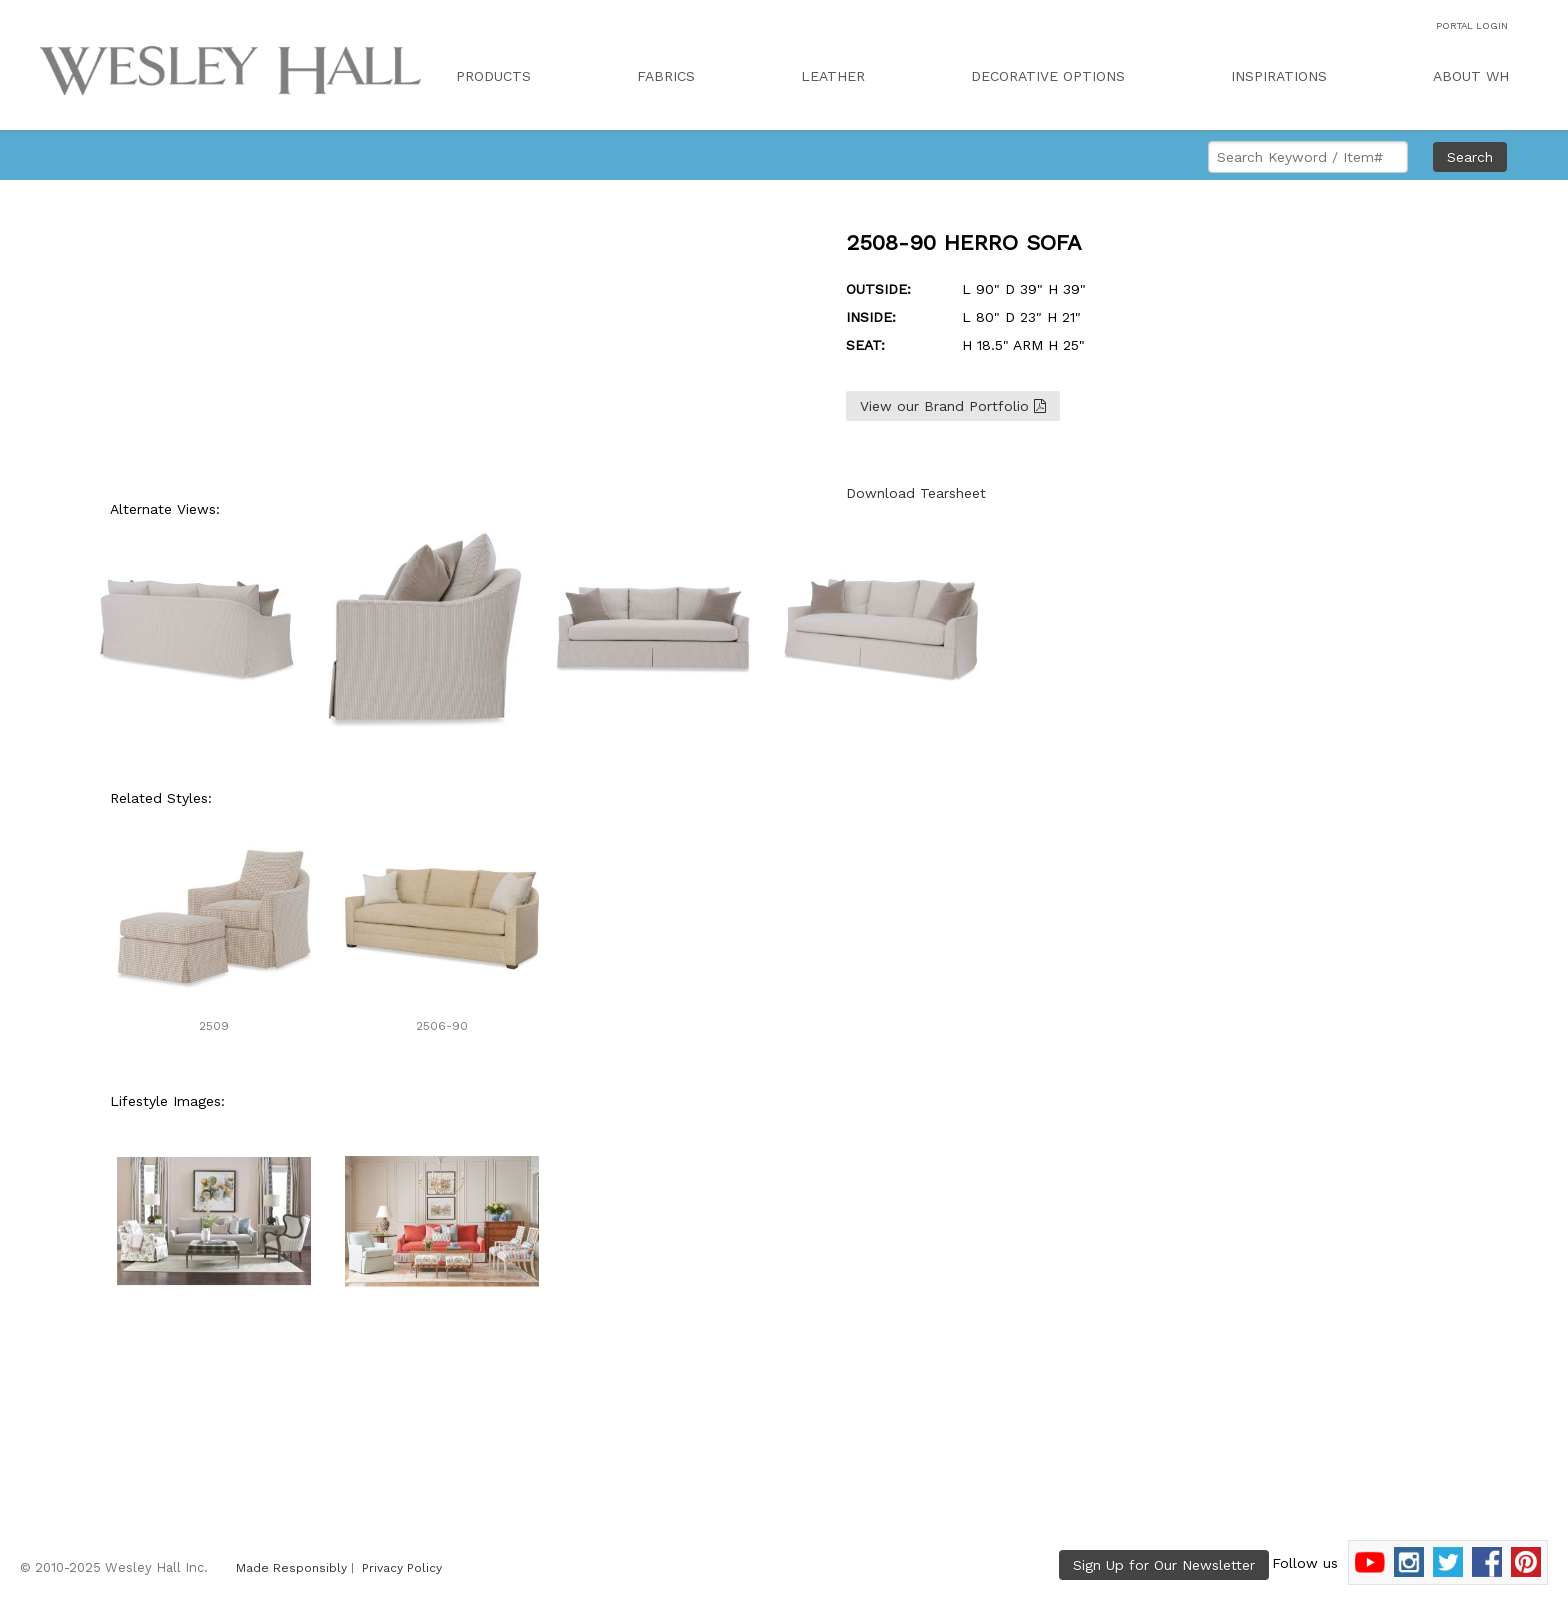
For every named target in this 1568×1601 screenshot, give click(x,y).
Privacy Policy (402, 1568)
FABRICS (666, 76)
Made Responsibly (291, 1568)
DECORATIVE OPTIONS (1048, 76)
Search (1470, 157)
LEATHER (833, 76)
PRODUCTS (493, 76)
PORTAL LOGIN (1472, 25)
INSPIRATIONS (1279, 76)
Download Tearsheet (916, 493)
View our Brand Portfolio (953, 406)
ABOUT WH (1471, 76)
